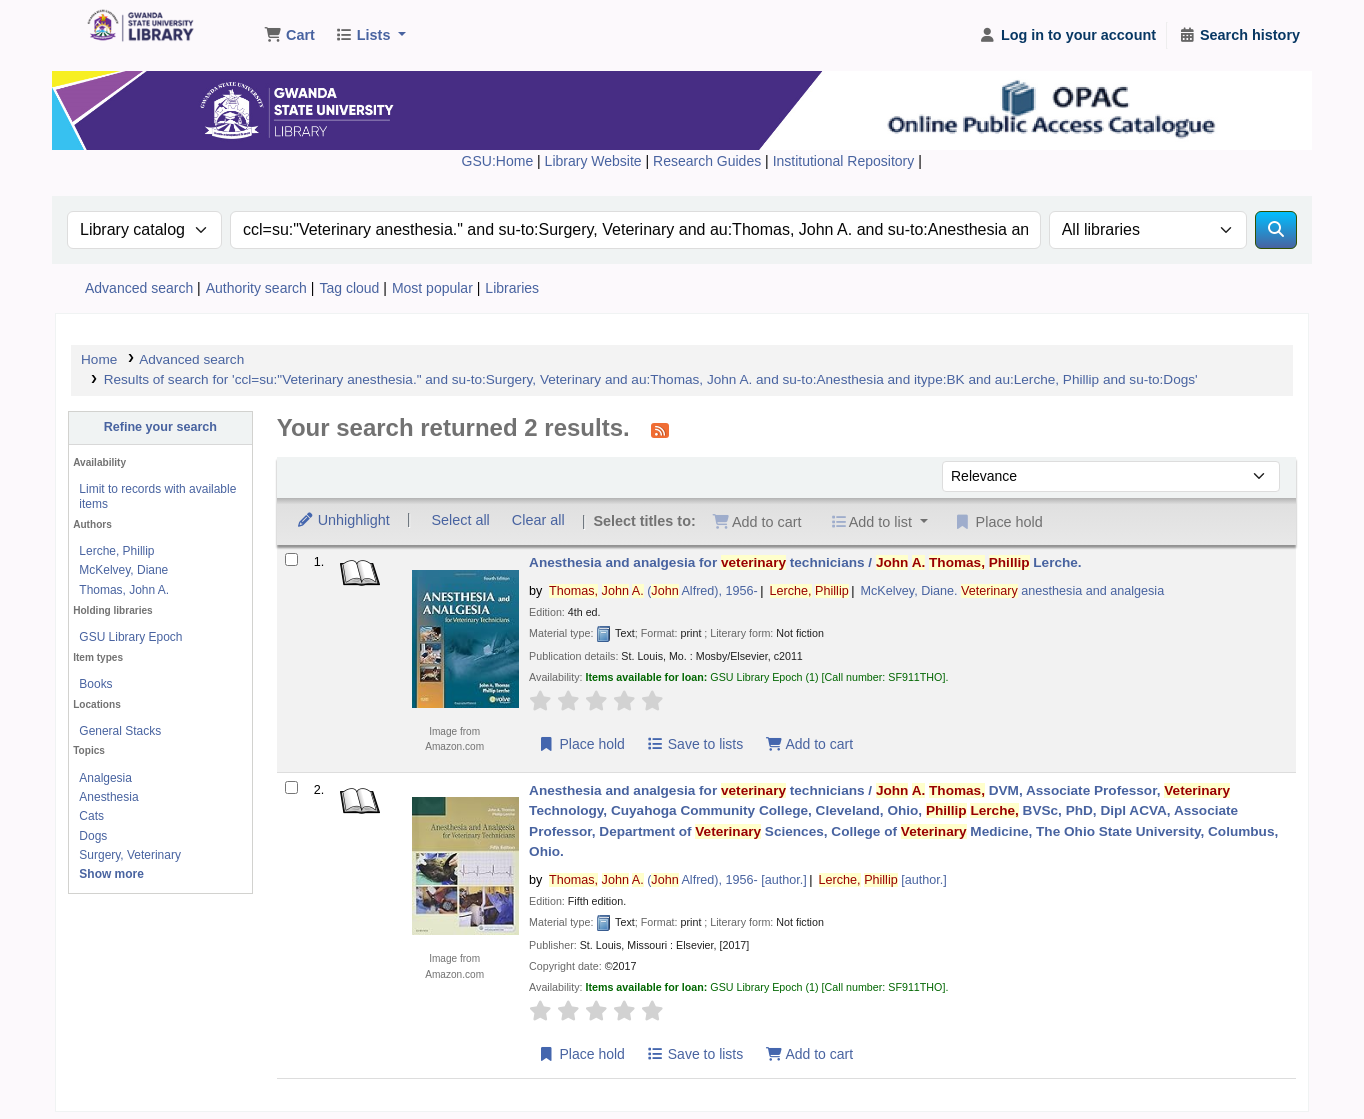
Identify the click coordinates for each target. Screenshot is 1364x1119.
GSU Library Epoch (130, 637)
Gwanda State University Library (136, 28)
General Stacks (120, 731)
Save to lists (694, 744)
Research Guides (709, 161)
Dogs (93, 836)
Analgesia (105, 778)
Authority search (256, 288)
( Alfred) (653, 591)
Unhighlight (343, 520)
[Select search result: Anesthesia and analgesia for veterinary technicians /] (291, 559)
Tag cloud (349, 288)
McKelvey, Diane (123, 570)
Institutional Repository (846, 161)
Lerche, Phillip (116, 551)
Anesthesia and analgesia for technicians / (805, 562)
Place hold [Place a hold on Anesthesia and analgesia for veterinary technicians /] (581, 744)
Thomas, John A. (124, 590)
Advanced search (139, 288)
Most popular (432, 288)
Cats (91, 816)
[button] (289, 36)
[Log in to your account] (1067, 36)
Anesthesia (108, 797)
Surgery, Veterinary (130, 855)
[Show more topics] (111, 874)
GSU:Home (498, 161)
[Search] (1276, 230)
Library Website (595, 161)
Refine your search (160, 427)
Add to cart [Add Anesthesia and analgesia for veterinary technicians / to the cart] (809, 744)
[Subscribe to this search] (660, 430)
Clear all (538, 520)
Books (95, 684)
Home (99, 359)
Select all (460, 520)
